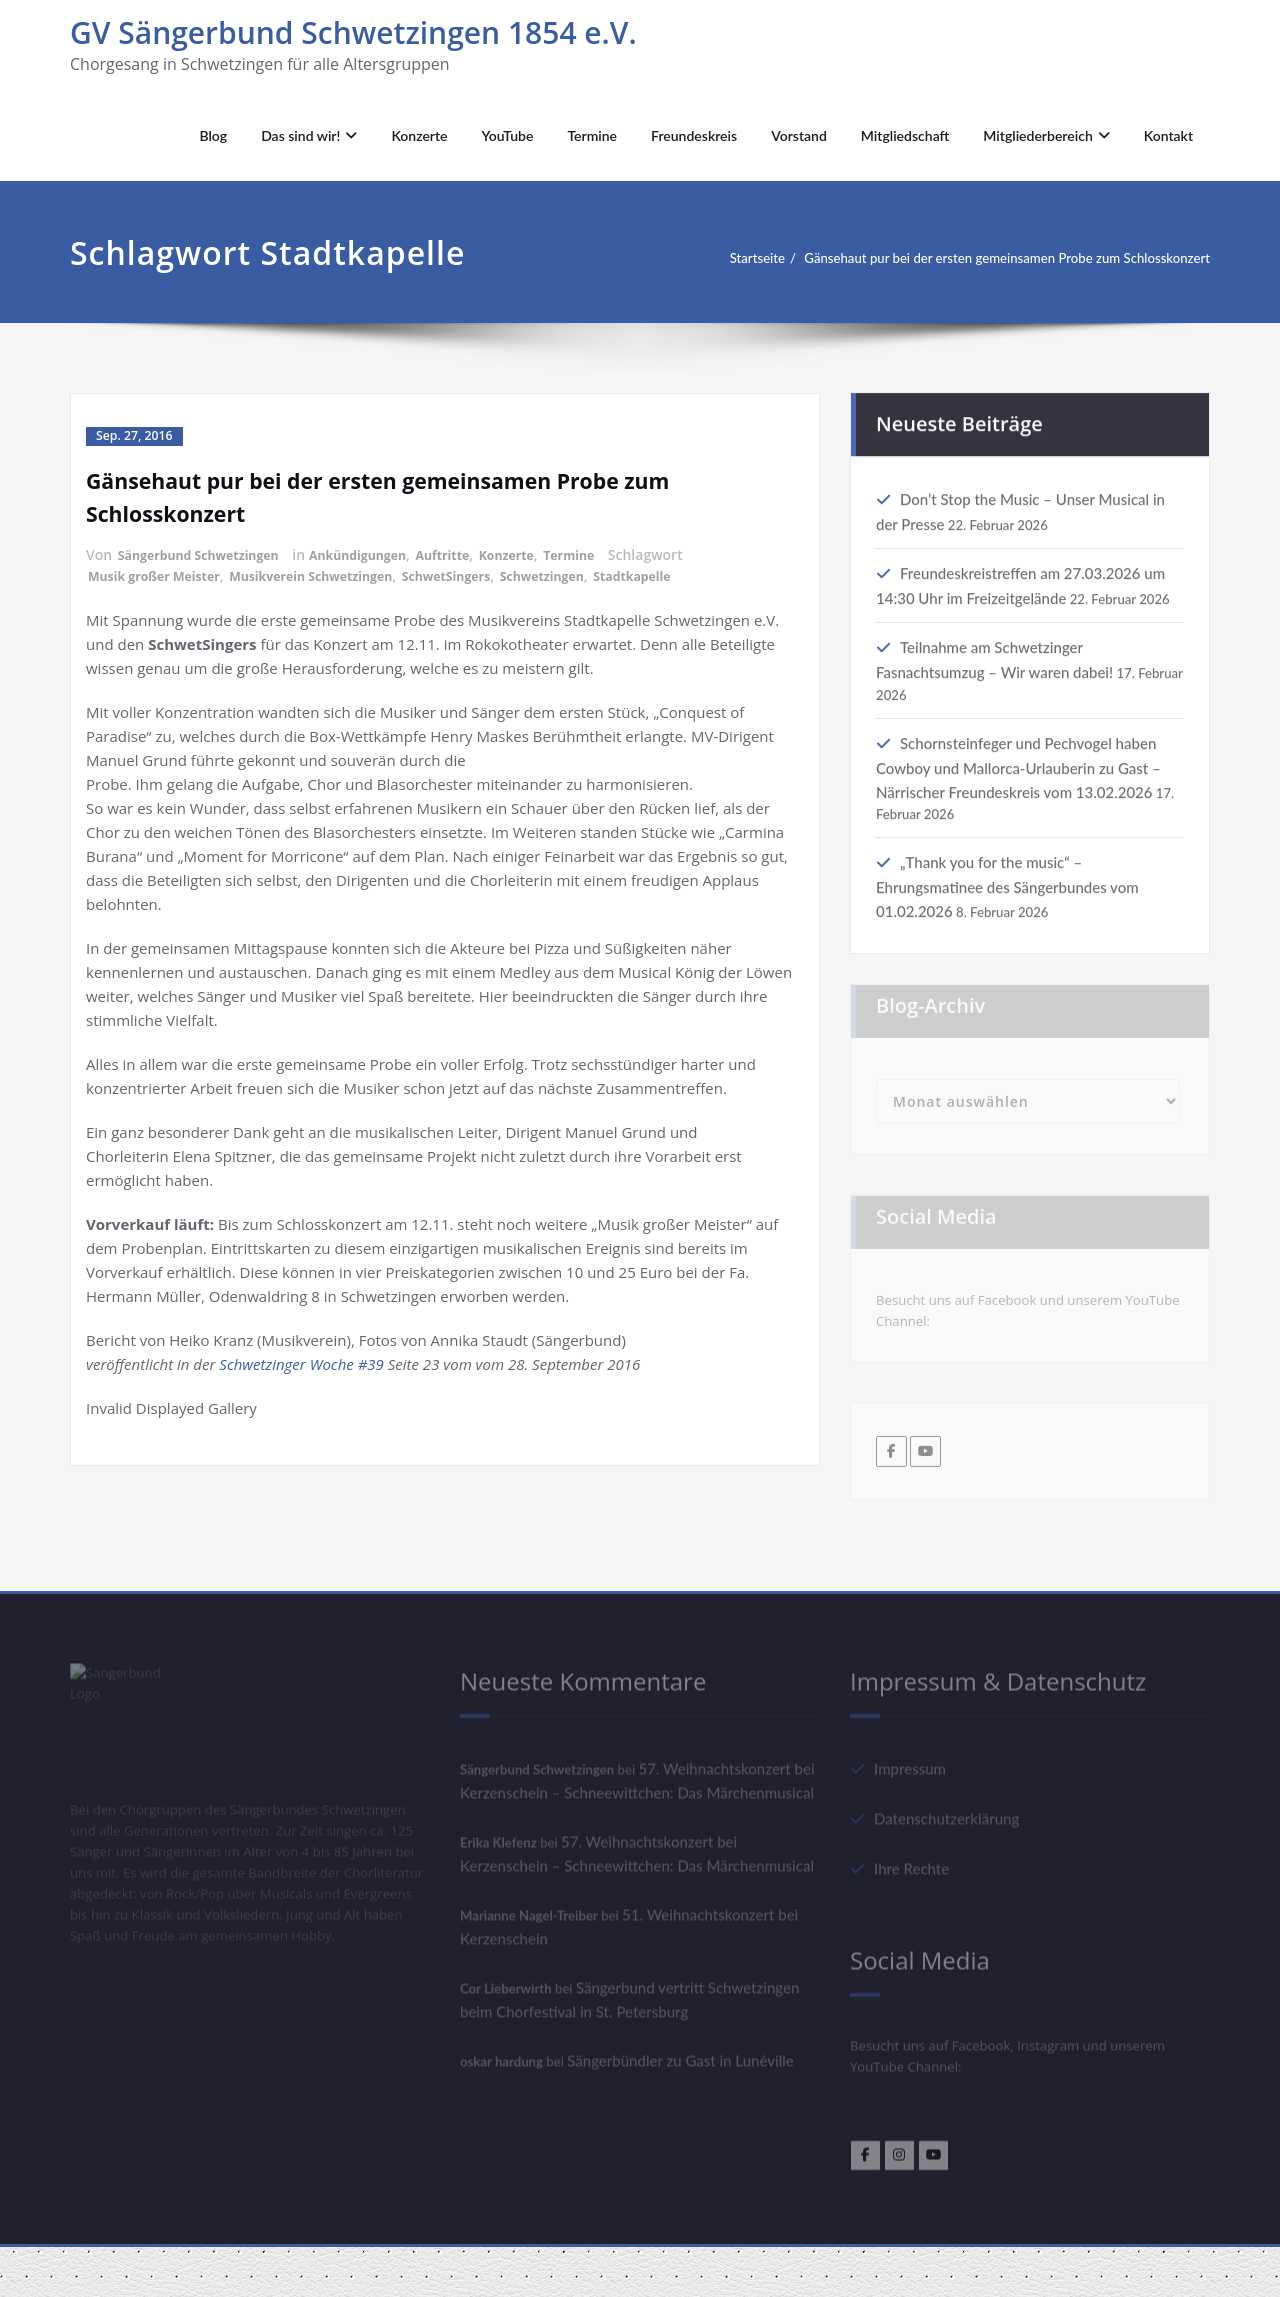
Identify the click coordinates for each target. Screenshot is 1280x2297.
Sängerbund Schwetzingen (210, 553)
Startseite (700, 258)
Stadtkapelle (704, 574)
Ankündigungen (387, 553)
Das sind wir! (309, 135)
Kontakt (1168, 135)
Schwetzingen (602, 574)
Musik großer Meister (163, 574)
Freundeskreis (694, 135)
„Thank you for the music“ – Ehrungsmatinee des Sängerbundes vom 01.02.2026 (1007, 907)
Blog (213, 135)
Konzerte (419, 135)
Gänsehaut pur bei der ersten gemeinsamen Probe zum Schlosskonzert (983, 258)
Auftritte (482, 553)
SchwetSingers (494, 574)
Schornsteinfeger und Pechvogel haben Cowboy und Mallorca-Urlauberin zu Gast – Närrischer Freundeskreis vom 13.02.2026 (1018, 785)
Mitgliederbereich (1046, 135)
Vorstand (799, 135)
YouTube (508, 135)
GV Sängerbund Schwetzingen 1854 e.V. (353, 32)
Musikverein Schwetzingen (341, 574)
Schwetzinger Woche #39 (301, 1362)
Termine (592, 135)
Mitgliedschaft (905, 135)
